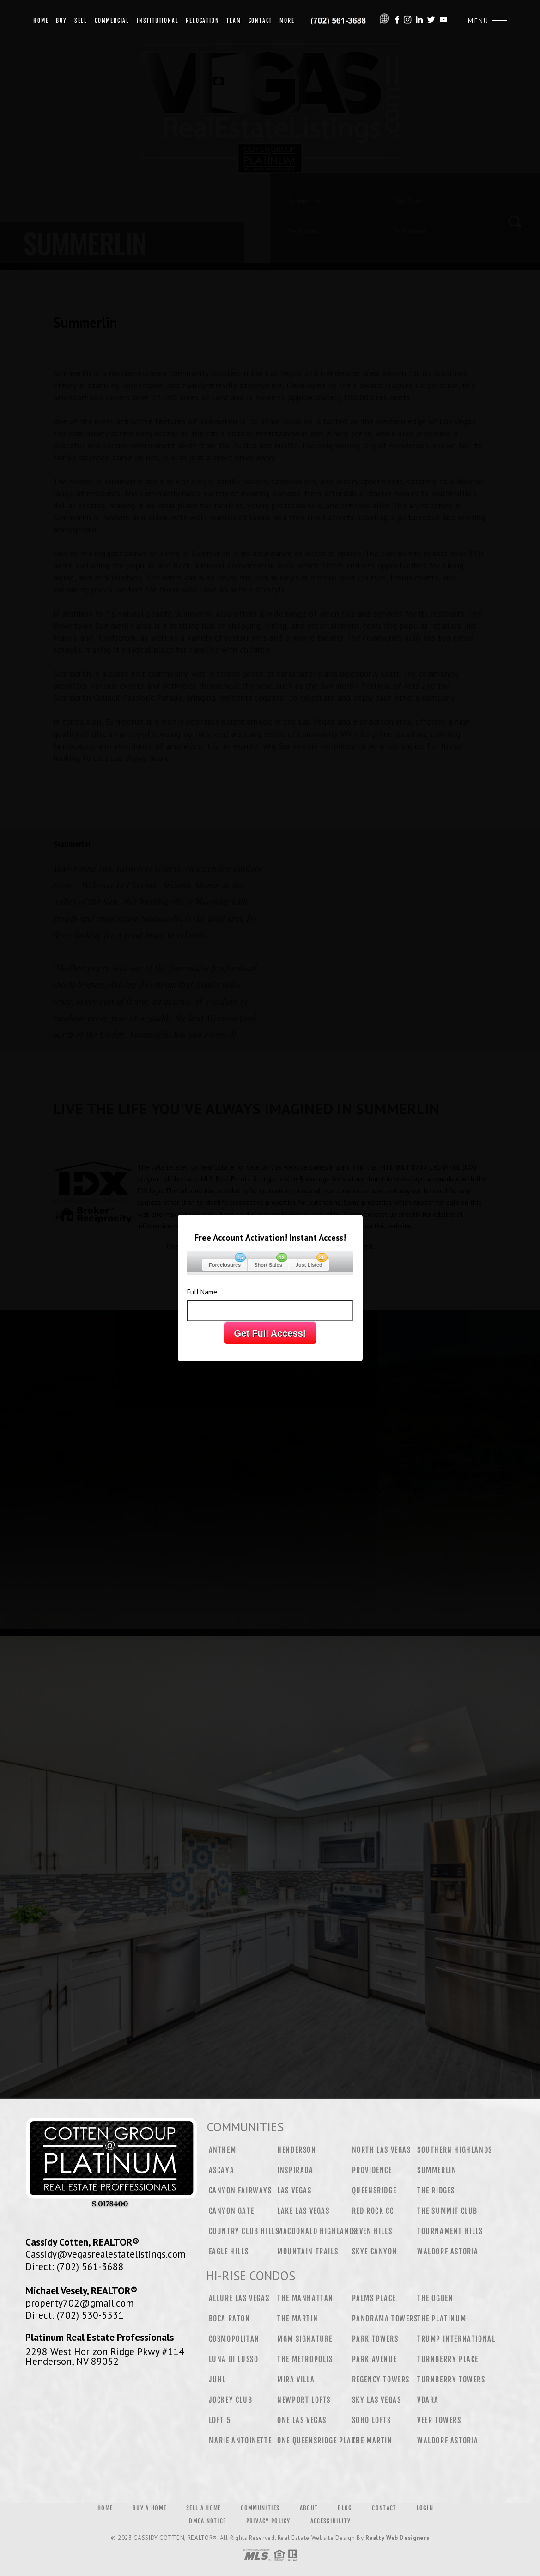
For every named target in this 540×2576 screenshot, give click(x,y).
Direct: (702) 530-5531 (74, 2314)
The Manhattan (305, 2298)
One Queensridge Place (318, 2440)
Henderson (296, 2150)
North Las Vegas (381, 2150)
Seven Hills (372, 2231)
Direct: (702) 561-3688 (74, 2266)
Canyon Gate (232, 2211)
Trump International (456, 2339)
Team (233, 20)
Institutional (157, 20)
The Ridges (436, 2190)
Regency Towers (381, 2379)
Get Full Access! (270, 1333)
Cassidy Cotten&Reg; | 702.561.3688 (338, 21)
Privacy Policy (268, 2521)
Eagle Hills (229, 2251)
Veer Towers (439, 2420)
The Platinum (441, 2318)
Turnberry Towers (451, 2379)
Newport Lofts (304, 2400)
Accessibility (330, 2521)
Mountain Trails (307, 2251)
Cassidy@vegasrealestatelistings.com (105, 2253)
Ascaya (222, 2170)
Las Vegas (294, 2190)
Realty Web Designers (397, 2538)
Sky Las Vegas (376, 2400)
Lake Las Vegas (303, 2211)
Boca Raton (229, 2318)
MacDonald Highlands (317, 2231)
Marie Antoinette (240, 2440)
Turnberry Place (448, 2359)
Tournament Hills (450, 2231)
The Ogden (435, 2298)
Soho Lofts (371, 2420)
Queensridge (374, 2190)
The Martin (297, 2318)
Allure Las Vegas (239, 2298)
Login (425, 2508)
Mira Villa (296, 2379)
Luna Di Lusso (234, 2359)
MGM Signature (305, 2339)
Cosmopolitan (234, 2339)
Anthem (223, 2150)
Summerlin (436, 2170)
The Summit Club (447, 2211)
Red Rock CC (373, 2211)
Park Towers (375, 2339)
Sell (80, 20)
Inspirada (295, 2170)
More (286, 20)
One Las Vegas (302, 2420)
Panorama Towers (385, 2318)
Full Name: (203, 1292)
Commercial (112, 20)
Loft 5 (220, 2420)
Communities (260, 2508)
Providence (372, 2170)
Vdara (428, 2400)
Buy (61, 20)
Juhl (217, 2379)
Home (41, 20)
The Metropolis (305, 2359)
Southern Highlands (454, 2150)
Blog (345, 2508)
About (309, 2508)
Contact (261, 20)
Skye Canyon (375, 2251)
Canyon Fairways (240, 2190)
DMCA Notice (207, 2521)
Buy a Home (149, 2508)
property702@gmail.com (79, 2302)
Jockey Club (231, 2400)
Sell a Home (203, 2508)
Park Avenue (374, 2359)
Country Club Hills (244, 2231)
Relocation (202, 20)
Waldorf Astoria (448, 2251)
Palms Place (374, 2298)
